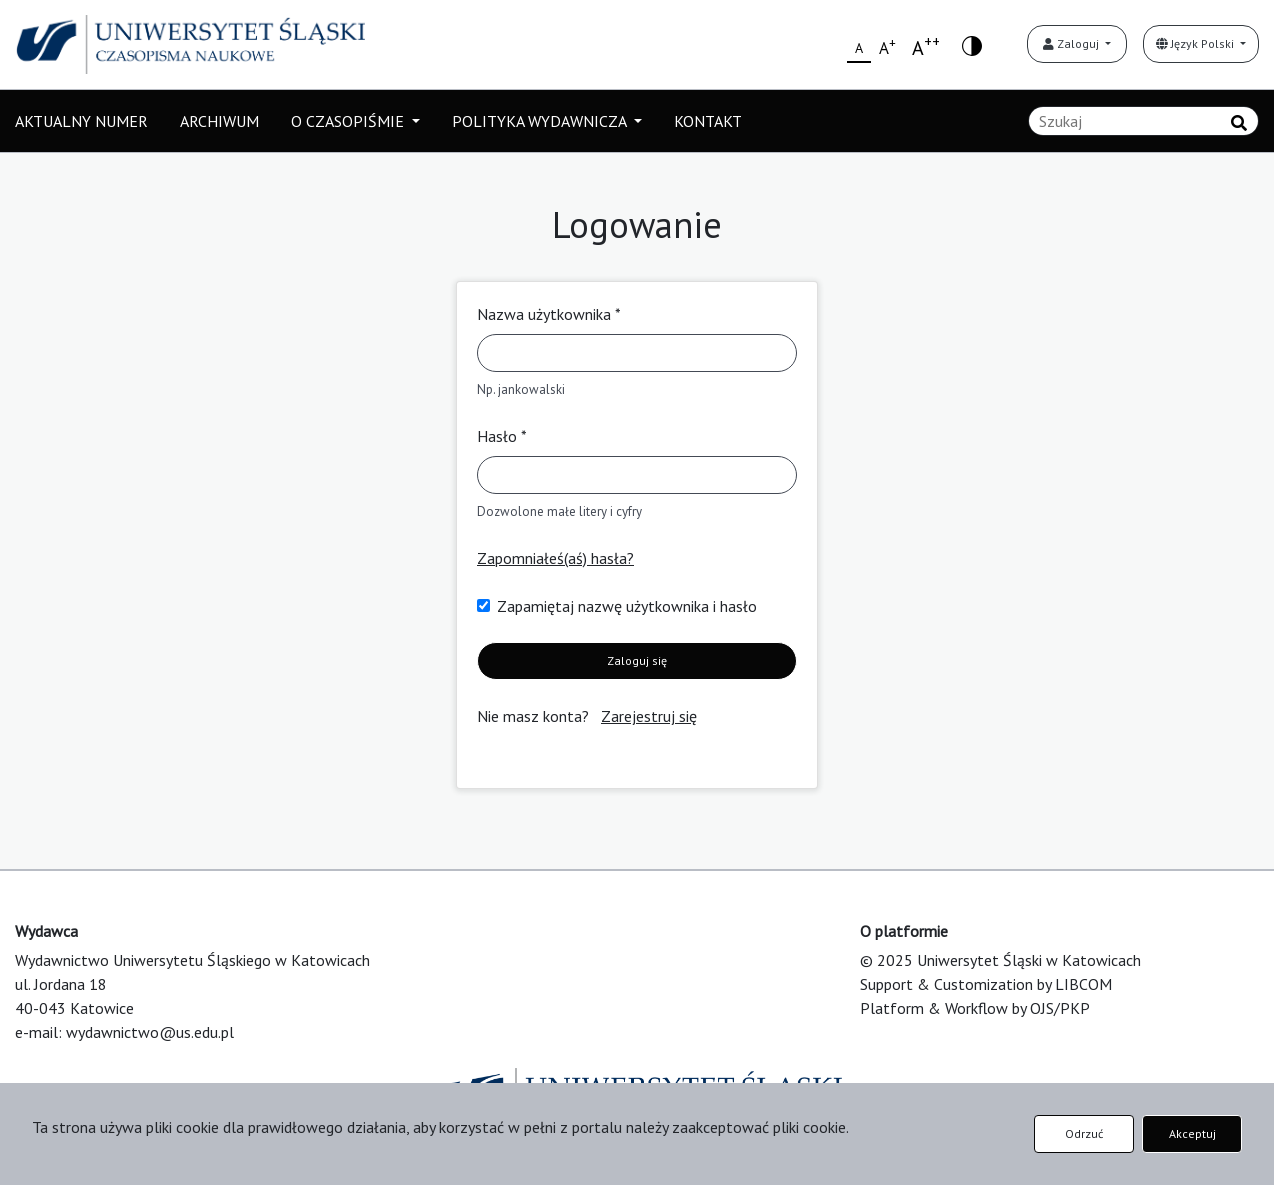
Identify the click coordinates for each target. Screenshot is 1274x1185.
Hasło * (502, 436)
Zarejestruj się (649, 716)
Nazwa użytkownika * (549, 314)
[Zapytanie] (1143, 121)
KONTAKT (708, 121)
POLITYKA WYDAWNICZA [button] (541, 121)
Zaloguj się (637, 660)
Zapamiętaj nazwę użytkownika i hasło (627, 606)
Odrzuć (1084, 1133)
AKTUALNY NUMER (81, 121)
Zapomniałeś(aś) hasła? (555, 558)
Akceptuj (1192, 1133)
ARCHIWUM (219, 121)
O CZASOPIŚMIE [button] (349, 121)
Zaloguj (1072, 43)
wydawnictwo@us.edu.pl (150, 1032)
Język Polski (1196, 43)
